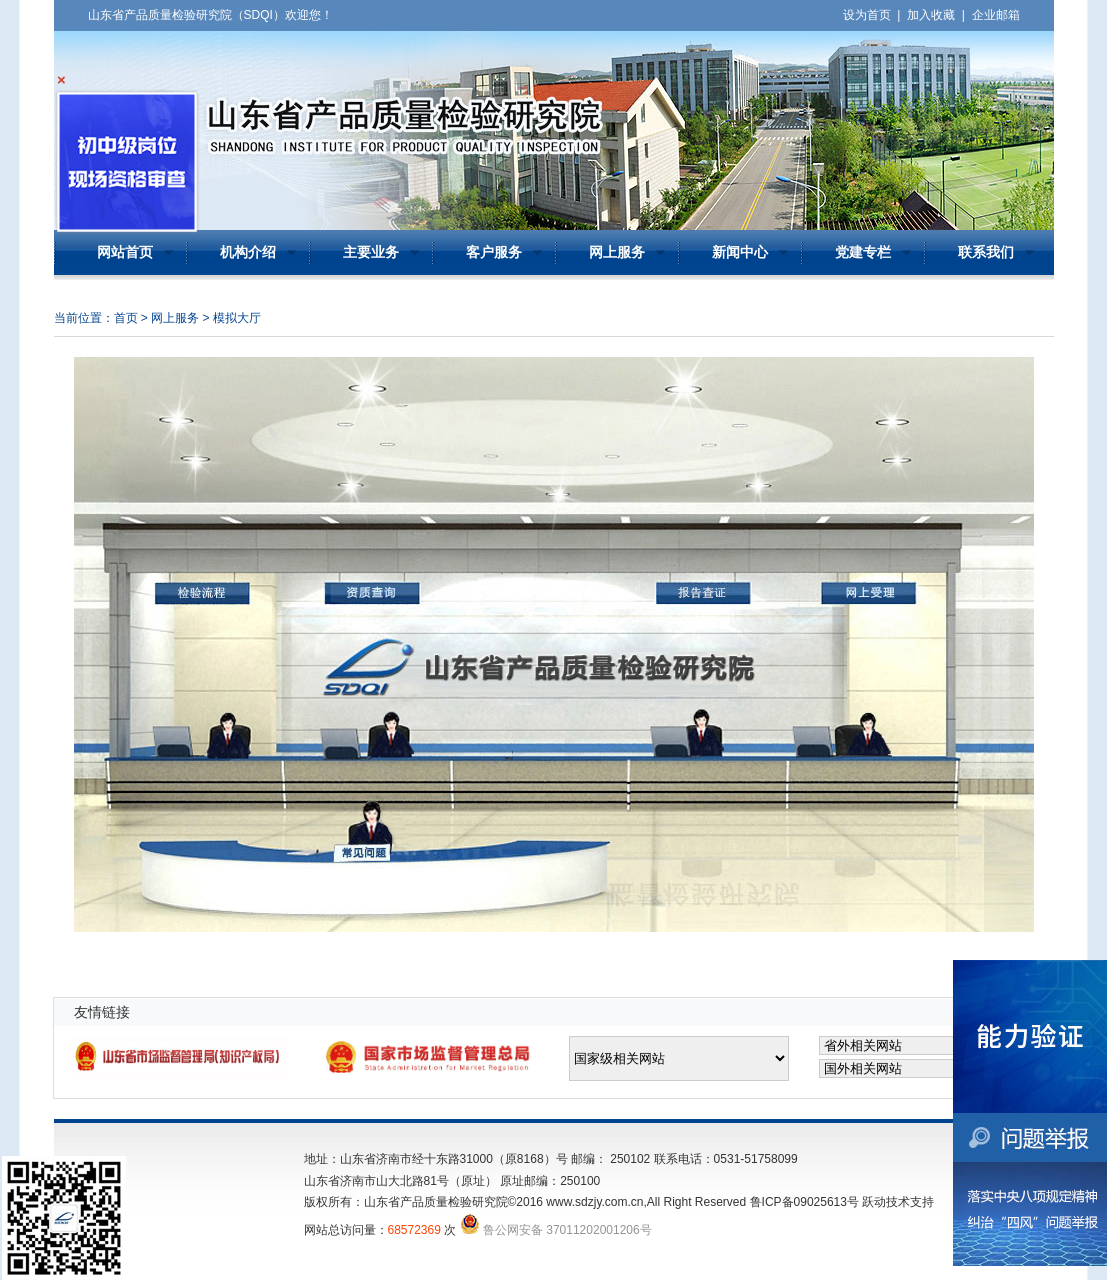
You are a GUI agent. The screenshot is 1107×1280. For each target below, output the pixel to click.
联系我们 (986, 252)
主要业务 (371, 252)
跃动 (874, 1202)
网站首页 (125, 252)
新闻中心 (740, 252)
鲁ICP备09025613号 (804, 1202)
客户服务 (494, 252)
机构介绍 (248, 252)
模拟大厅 (237, 318)
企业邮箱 (996, 15)
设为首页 (867, 15)
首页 (126, 318)
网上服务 (617, 252)
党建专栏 (863, 252)
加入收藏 (931, 15)
